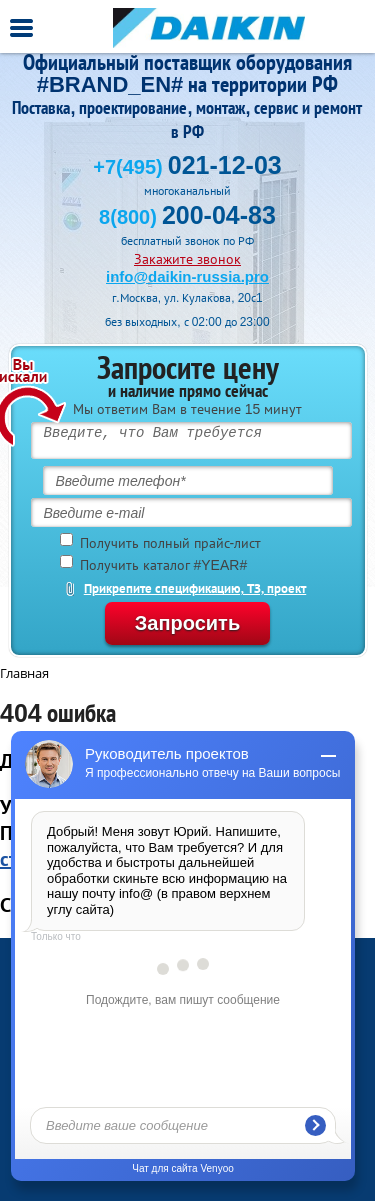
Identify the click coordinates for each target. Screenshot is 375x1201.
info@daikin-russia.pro (187, 276)
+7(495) (187, 167)
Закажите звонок (187, 259)
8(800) (187, 217)
